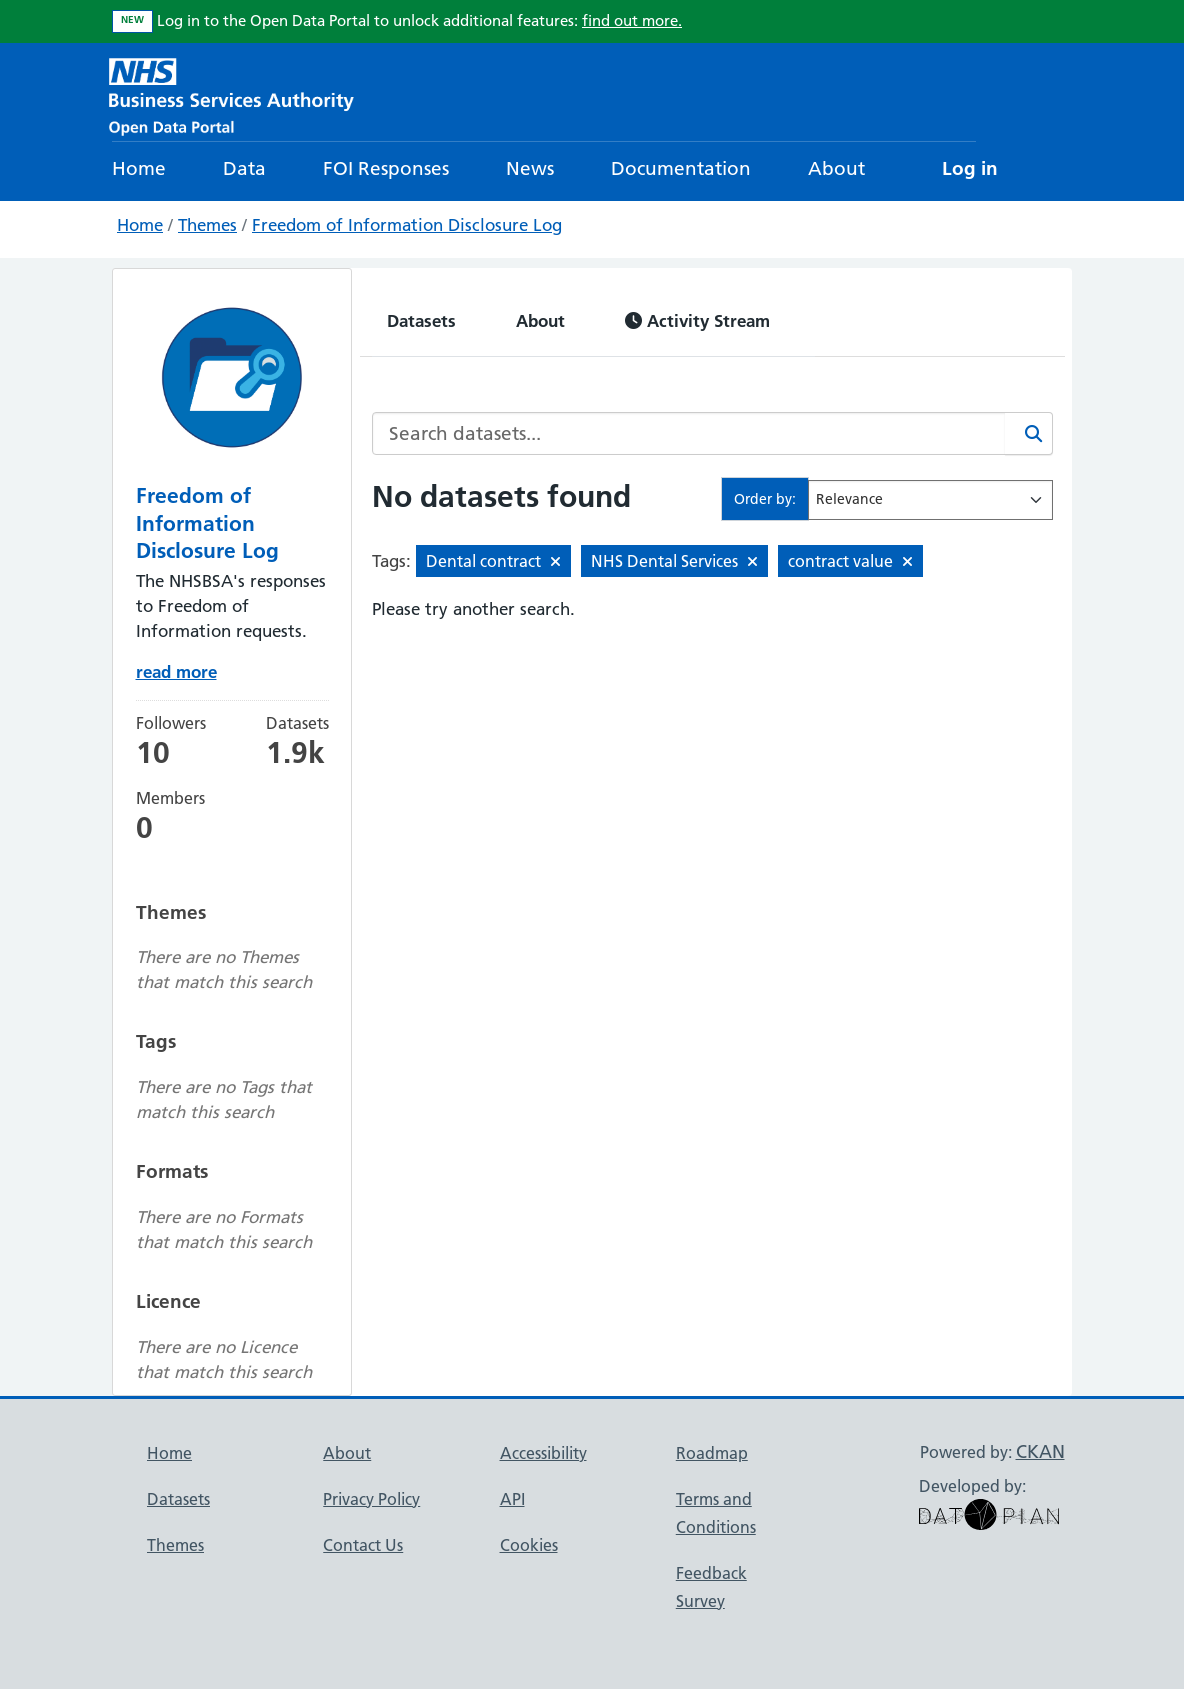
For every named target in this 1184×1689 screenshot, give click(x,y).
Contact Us (363, 1545)
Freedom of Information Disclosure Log (407, 225)
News (530, 168)
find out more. (632, 20)
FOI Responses (386, 168)
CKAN (1040, 1451)
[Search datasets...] (689, 433)
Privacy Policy (371, 1499)
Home (139, 168)
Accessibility (543, 1453)
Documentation (681, 168)
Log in (970, 168)
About (836, 168)
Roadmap (712, 1453)
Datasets (421, 320)
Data (244, 168)
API (512, 1499)
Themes (207, 225)
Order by (763, 499)
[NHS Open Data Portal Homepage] (231, 94)
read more (176, 671)
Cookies (529, 1545)
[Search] (1029, 433)
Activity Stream (697, 320)
